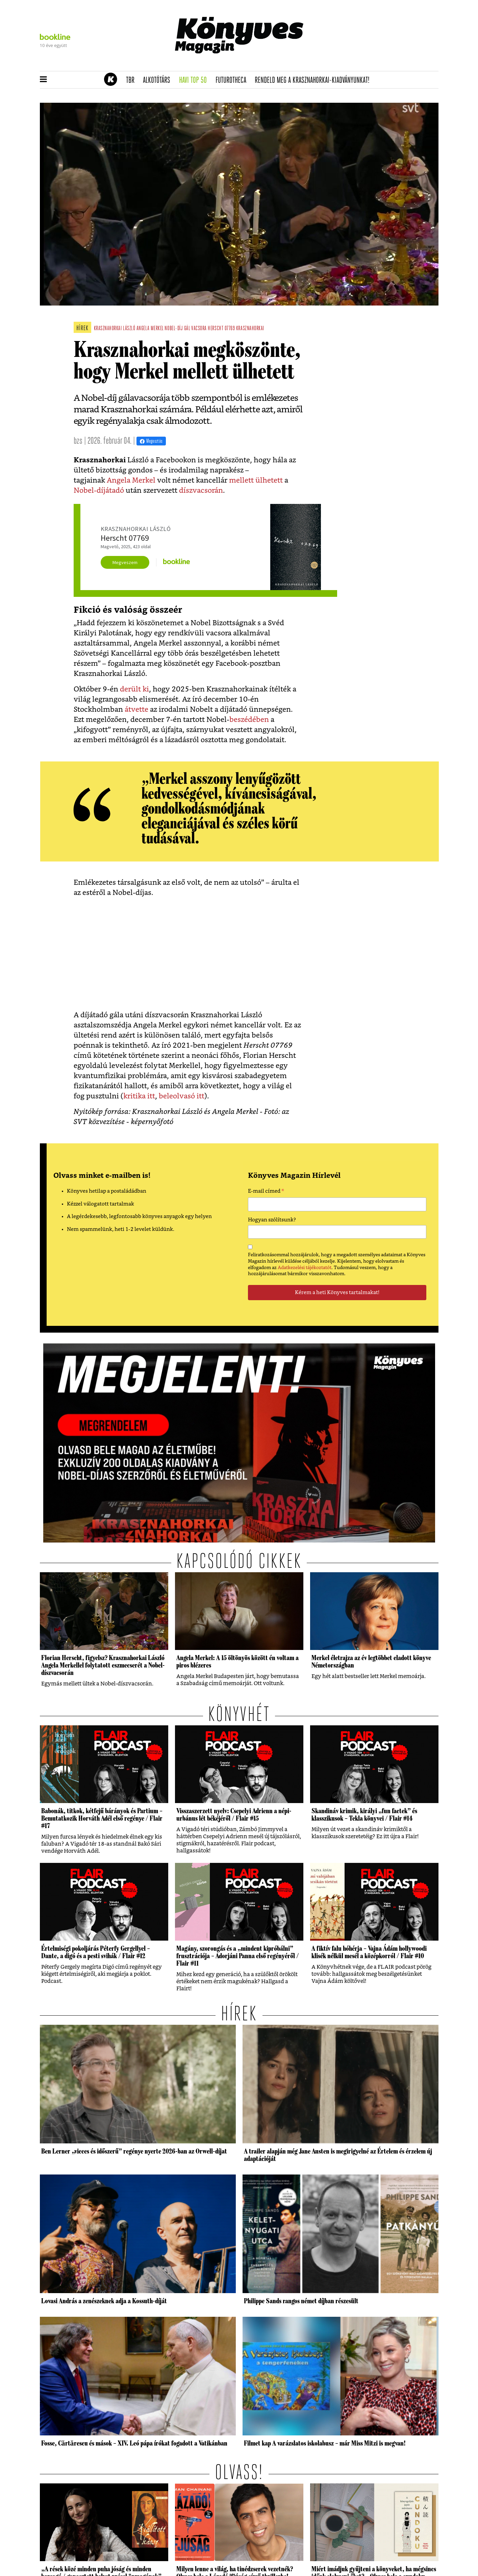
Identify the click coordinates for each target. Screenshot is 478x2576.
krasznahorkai (250, 328)
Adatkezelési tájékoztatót (304, 1267)
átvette (136, 709)
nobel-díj (174, 328)
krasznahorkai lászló (114, 328)
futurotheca (233, 80)
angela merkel (149, 328)
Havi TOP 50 (195, 80)
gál (187, 328)
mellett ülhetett (255, 480)
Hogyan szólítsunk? (272, 1219)
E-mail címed (266, 1192)
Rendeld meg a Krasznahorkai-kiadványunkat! (314, 80)
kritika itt (139, 1096)
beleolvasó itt (181, 1096)
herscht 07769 (221, 328)
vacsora (199, 328)
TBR (132, 80)
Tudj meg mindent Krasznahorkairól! (354, 63)
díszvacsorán (201, 490)
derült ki (134, 689)
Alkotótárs (159, 80)
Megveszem (124, 562)
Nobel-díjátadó (99, 490)
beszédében (249, 719)
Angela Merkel (131, 480)
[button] (43, 80)
